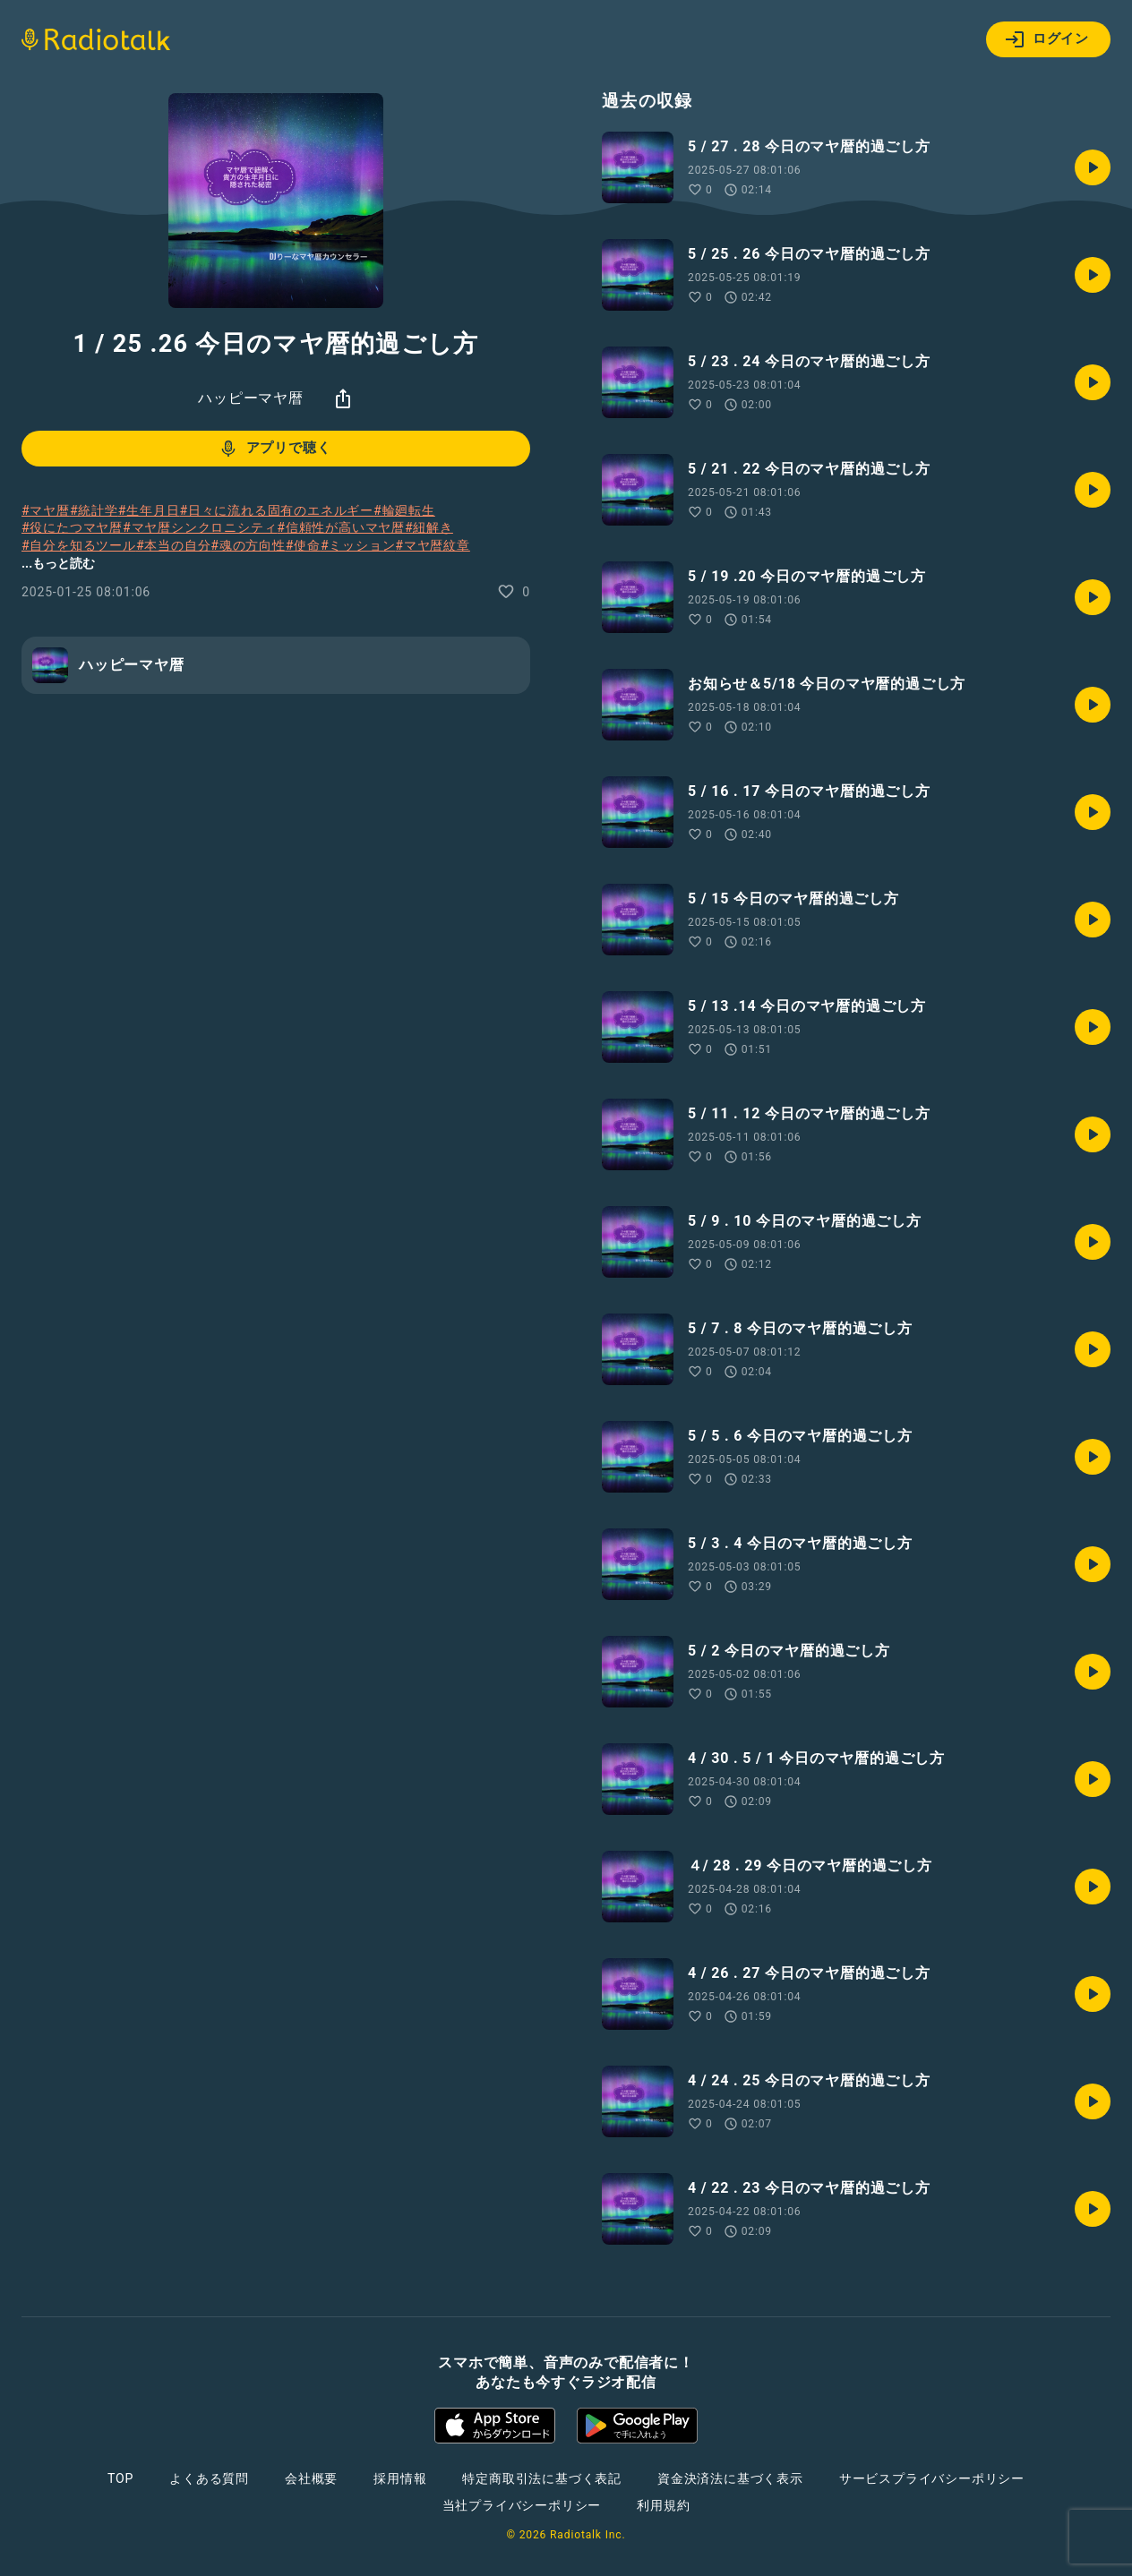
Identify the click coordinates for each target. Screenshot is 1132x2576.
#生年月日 (149, 510)
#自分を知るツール (78, 545)
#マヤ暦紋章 (432, 545)
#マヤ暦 (45, 510)
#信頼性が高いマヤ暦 (341, 527)
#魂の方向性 (247, 545)
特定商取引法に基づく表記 (542, 2478)
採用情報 (399, 2478)
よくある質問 (209, 2478)
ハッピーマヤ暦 (251, 398)
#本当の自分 (173, 545)
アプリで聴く (274, 448)
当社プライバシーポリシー (522, 2505)
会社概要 (311, 2478)
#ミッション (358, 545)
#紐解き (429, 527)
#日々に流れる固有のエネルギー (276, 510)
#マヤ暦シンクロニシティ (200, 527)
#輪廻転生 (404, 510)
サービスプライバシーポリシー (932, 2478)
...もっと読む (58, 563)
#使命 (303, 545)
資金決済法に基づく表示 (730, 2478)
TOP (120, 2478)
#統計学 (94, 510)
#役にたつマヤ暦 (72, 527)
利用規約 (663, 2505)
